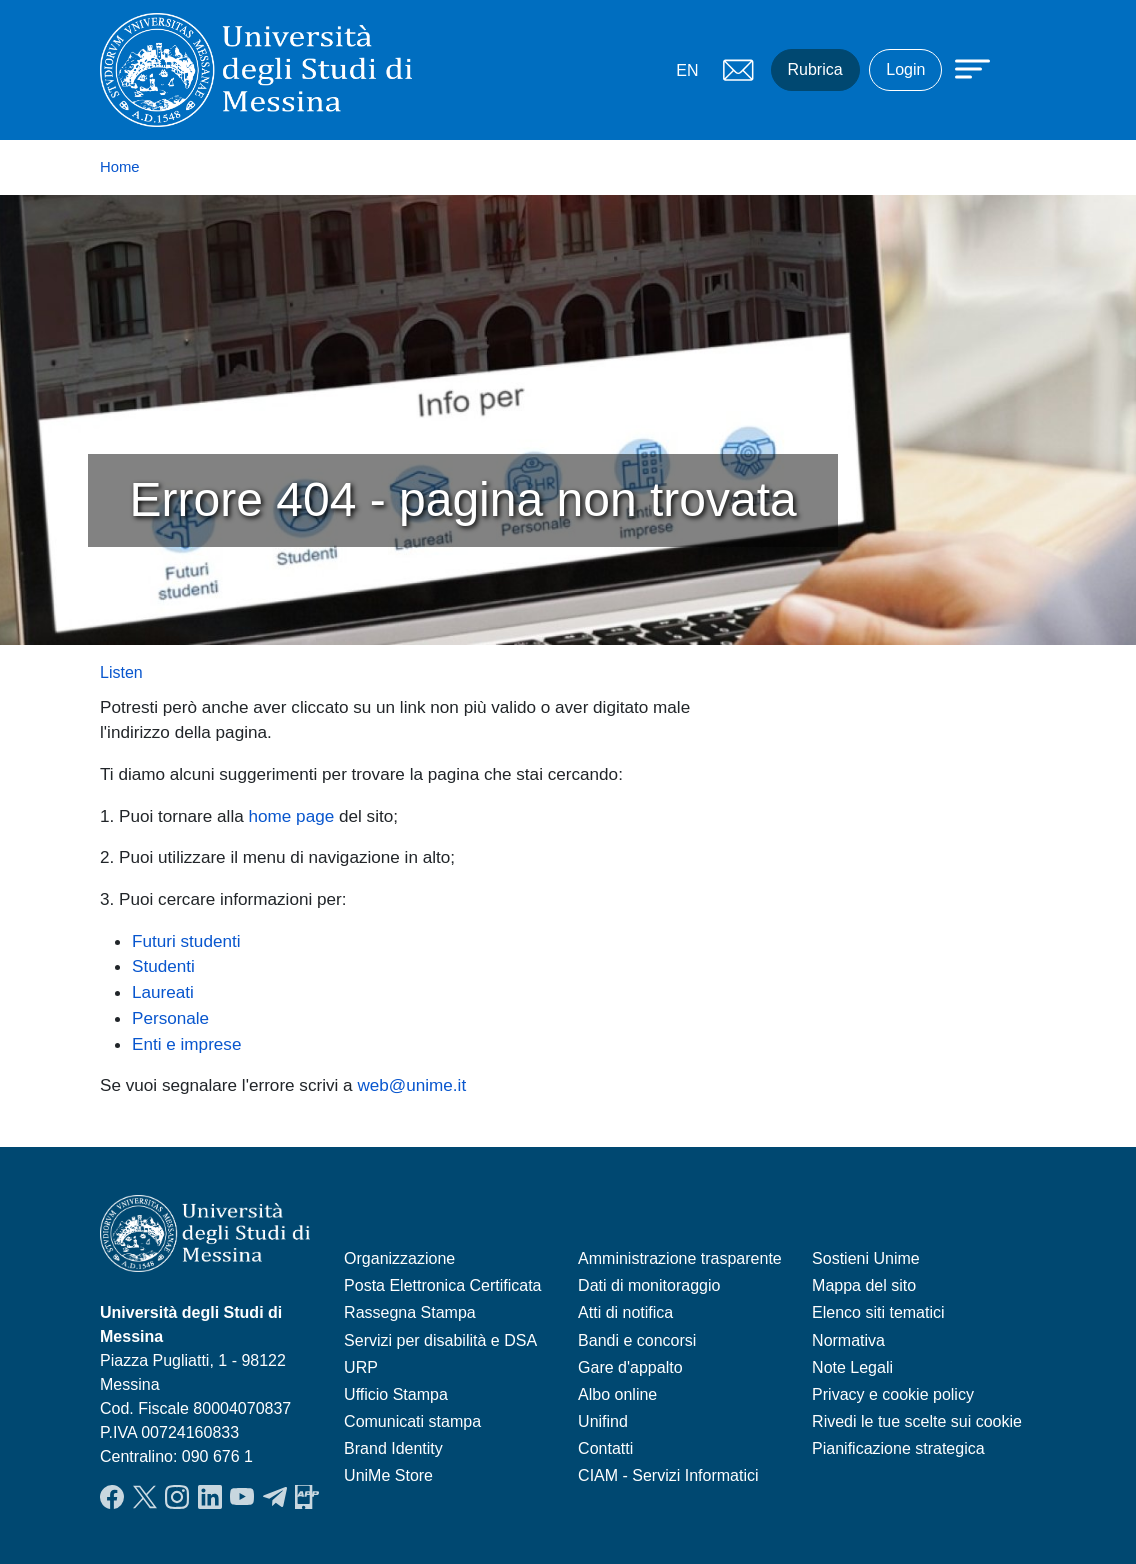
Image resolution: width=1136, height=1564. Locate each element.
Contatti (605, 1448)
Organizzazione (399, 1258)
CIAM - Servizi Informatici (668, 1475)
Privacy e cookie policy (893, 1394)
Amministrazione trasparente (680, 1258)
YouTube (242, 1497)
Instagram (177, 1497)
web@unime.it (411, 1085)
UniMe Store (388, 1475)
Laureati (163, 992)
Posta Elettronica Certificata (442, 1285)
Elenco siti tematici (878, 1312)
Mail (739, 70)
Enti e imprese (186, 1044)
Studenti (163, 966)
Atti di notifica (625, 1312)
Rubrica (815, 69)
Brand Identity (393, 1448)
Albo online (617, 1394)
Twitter (145, 1497)
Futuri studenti (186, 941)
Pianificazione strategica (898, 1448)
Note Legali (852, 1367)
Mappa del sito (864, 1285)
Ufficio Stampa (396, 1394)
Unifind (603, 1421)
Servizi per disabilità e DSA (440, 1340)
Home (120, 167)
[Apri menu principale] (963, 67)
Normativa (848, 1340)
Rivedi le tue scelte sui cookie (917, 1421)
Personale (170, 1018)
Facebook (112, 1497)
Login (905, 69)
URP (361, 1367)
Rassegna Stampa (410, 1312)
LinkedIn (210, 1497)
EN (687, 70)
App (307, 1497)
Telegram (275, 1497)
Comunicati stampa (412, 1421)
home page (292, 816)
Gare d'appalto (630, 1367)
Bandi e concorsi (637, 1340)
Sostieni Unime (866, 1258)
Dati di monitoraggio (649, 1285)
